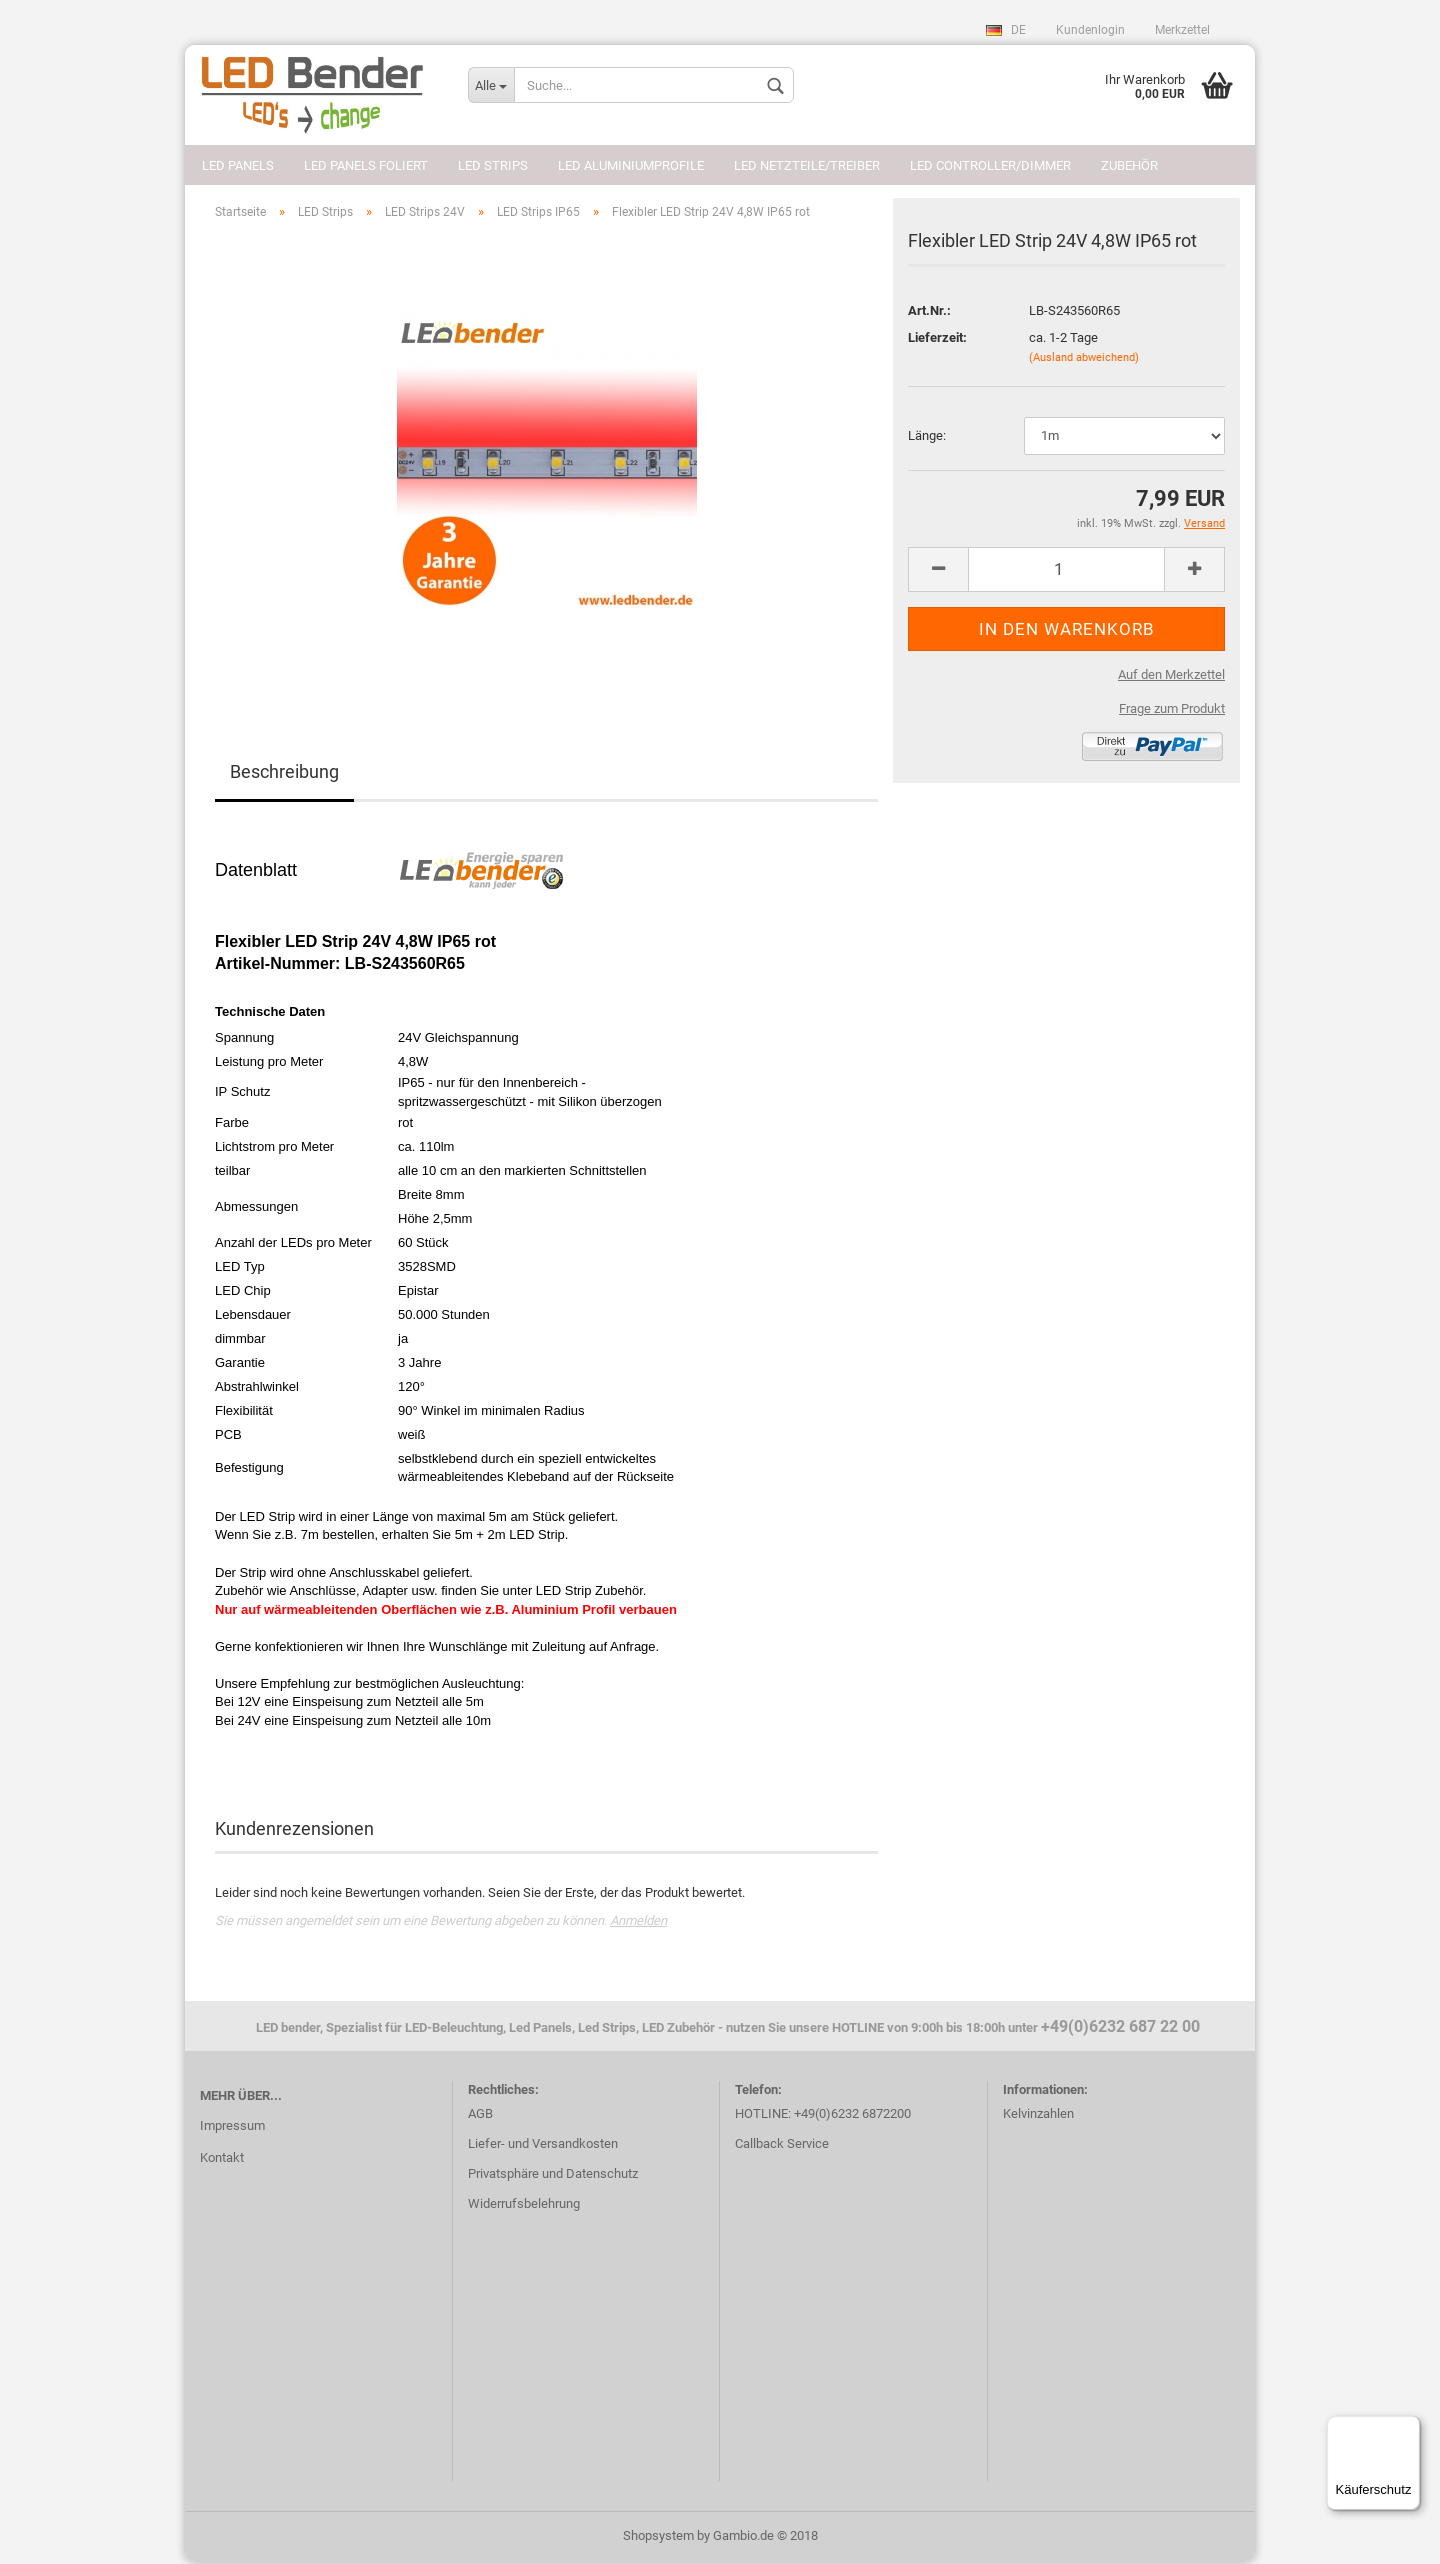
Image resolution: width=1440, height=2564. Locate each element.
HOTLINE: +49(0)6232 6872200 (823, 2115)
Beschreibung (284, 774)
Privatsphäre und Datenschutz (553, 2175)
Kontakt (222, 2159)
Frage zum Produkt (1172, 710)
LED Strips (493, 165)
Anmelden (638, 1922)
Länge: (927, 437)
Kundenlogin (1090, 30)
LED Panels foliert (366, 165)
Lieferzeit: (937, 339)
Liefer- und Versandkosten (543, 2145)
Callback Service (782, 2145)
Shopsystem (658, 2537)
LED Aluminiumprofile (631, 165)
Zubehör (1129, 165)
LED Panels (238, 165)
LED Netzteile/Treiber (807, 165)
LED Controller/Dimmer (990, 165)
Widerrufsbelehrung (524, 2205)
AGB (480, 2115)
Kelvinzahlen (1038, 2115)
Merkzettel (1182, 30)
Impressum (232, 2127)
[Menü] (1408, 2428)
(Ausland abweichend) (1084, 359)
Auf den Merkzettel (1171, 676)
